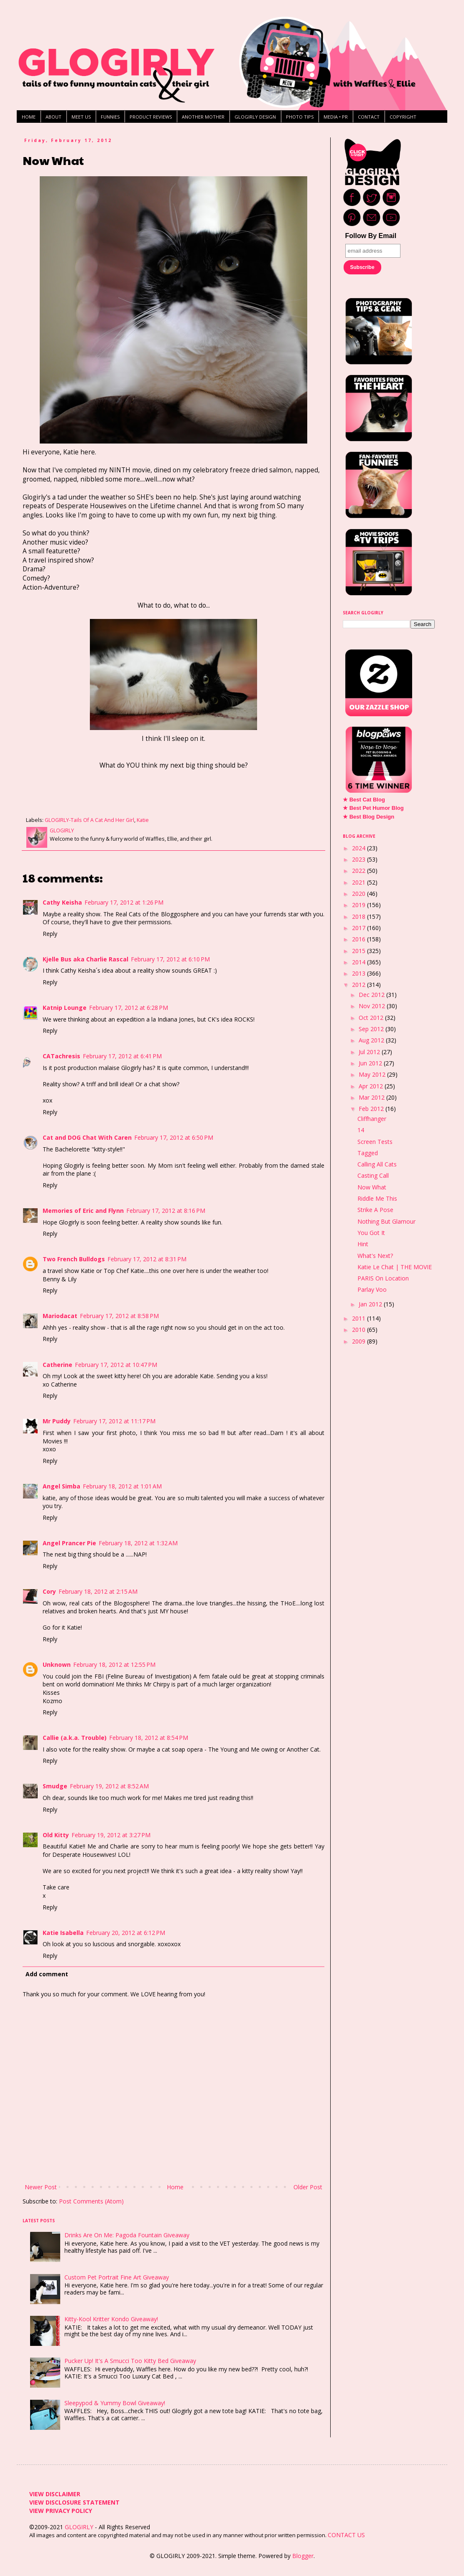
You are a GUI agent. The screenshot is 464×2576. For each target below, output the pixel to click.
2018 (359, 916)
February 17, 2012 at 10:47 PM (116, 1365)
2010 (359, 1330)
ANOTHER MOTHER (203, 117)
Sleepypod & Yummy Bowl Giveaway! (114, 2403)
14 (360, 1130)
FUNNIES (110, 117)
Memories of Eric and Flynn (83, 1210)
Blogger (303, 2556)
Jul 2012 (370, 1052)
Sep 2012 (372, 1029)
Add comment (46, 1974)
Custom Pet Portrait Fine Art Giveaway (116, 2277)
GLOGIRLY (80, 2527)
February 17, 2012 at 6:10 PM (170, 959)
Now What (371, 1187)
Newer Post (41, 2187)
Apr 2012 (372, 1086)
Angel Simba (61, 1486)
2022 (359, 871)
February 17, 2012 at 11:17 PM (114, 1421)
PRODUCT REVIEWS (151, 117)
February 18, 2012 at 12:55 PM (114, 1664)
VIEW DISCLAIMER (54, 2494)
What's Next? (375, 1256)
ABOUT (53, 117)
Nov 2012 (373, 1006)
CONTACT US (346, 2535)
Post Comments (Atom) (91, 2201)
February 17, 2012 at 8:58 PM (119, 1316)
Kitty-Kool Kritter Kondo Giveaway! (111, 2319)
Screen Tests (375, 1142)
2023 (359, 859)
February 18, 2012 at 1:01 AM (122, 1486)
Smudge (55, 1786)
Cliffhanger (371, 1119)
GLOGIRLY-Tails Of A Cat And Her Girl (89, 820)
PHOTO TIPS (300, 117)
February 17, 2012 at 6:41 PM (122, 1056)
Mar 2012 (372, 1097)
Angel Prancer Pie (69, 1543)
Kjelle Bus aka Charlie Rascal (85, 959)
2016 (359, 939)
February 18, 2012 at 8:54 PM (148, 1738)
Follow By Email (371, 235)
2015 (359, 951)
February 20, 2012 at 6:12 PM (125, 1933)
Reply (50, 934)
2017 (359, 928)
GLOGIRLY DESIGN (255, 117)
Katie (143, 820)
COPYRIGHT (403, 117)
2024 (359, 848)
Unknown (57, 1664)
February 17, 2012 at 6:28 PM (128, 1008)
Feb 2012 (372, 1109)
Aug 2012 (372, 1040)
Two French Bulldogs (74, 1259)
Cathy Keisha (62, 902)
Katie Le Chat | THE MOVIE (394, 1267)
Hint (362, 1244)
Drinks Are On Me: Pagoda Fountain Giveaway (126, 2235)
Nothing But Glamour (386, 1221)
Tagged (367, 1153)
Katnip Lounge (65, 1008)
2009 (359, 1341)
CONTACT (369, 117)
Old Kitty (56, 1835)
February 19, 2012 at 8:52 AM (109, 1786)
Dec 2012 (372, 995)
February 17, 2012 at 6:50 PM (173, 1137)
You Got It (371, 1233)
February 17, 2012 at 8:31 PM (146, 1259)
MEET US (81, 117)
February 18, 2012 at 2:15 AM (98, 1591)
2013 (359, 973)
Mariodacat (60, 1316)
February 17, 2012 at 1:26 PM (123, 902)
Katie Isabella (63, 1933)
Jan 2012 (371, 1304)
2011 (359, 1318)
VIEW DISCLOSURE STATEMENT (74, 2502)
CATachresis (61, 1056)
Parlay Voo (372, 1289)
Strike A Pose (375, 1210)
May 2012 (373, 1074)
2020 (359, 894)
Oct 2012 (372, 1018)
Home (175, 2187)
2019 (359, 905)
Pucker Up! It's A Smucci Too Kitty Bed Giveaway (130, 2361)
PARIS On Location (383, 1278)
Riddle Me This (377, 1198)
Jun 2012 (371, 1063)
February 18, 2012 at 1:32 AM (138, 1543)
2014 (359, 962)
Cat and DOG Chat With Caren (87, 1137)
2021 (359, 882)
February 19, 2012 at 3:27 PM (110, 1835)
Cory (49, 1591)
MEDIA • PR (336, 117)
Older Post (307, 2187)
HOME (29, 117)
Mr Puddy (57, 1421)
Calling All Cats (377, 1164)
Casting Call (373, 1175)
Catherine (57, 1365)
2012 (359, 985)
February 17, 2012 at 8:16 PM (165, 1210)
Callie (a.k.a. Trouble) (75, 1738)
